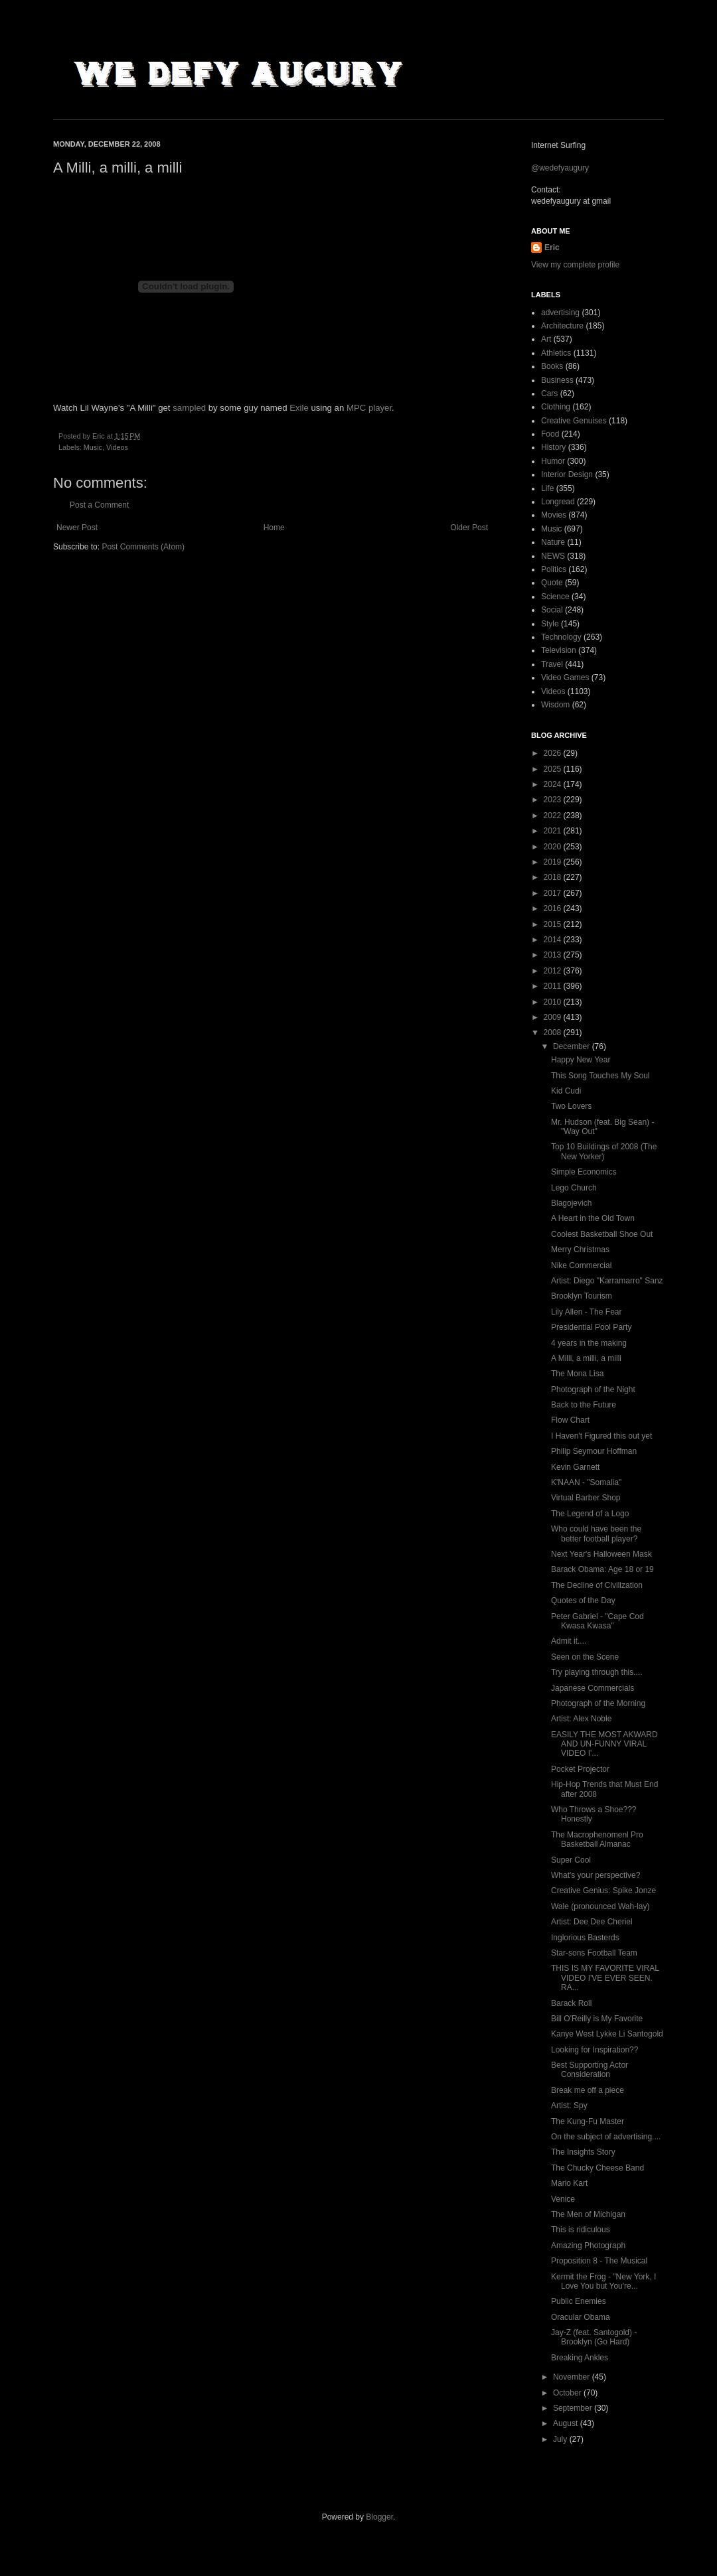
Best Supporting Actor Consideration (589, 2069)
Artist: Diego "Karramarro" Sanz (607, 1280)
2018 (554, 877)
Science (555, 596)
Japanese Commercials (592, 1688)
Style (550, 623)
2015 (554, 924)
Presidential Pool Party (591, 1327)
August (566, 2423)
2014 (554, 939)
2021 (554, 830)
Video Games (565, 677)
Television (558, 650)
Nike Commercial (581, 1265)
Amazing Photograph (588, 2245)
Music (93, 447)
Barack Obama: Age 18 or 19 (602, 1569)
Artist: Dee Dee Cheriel (592, 1921)
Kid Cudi (566, 1091)
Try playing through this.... (597, 1672)
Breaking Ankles (579, 2357)
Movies (553, 515)
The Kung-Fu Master (587, 2121)
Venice (563, 2199)
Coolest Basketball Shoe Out (602, 1234)
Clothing (555, 406)
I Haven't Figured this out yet (601, 1436)
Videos (117, 447)
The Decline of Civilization (597, 1585)
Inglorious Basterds (585, 1937)
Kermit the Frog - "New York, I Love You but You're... (603, 2281)
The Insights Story (583, 2152)
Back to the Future (583, 1404)
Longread (558, 501)
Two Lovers (571, 1106)
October (568, 2392)
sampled (189, 408)
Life (547, 488)
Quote (552, 582)
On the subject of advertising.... (606, 2136)
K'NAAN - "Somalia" (586, 1482)
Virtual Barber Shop (586, 1497)
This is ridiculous (580, 2229)
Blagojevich (571, 1203)
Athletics (556, 353)
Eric (552, 247)
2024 (554, 784)
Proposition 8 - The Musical (599, 2260)
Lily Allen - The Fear (586, 1312)
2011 (554, 986)
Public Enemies (578, 2301)
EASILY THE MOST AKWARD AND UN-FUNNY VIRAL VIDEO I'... (604, 1744)
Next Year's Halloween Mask (601, 1554)
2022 (554, 815)
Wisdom (555, 704)
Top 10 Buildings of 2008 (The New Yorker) (604, 1151)
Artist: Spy (569, 2105)
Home (274, 527)
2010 (554, 1002)
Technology (561, 637)
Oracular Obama (580, 2317)
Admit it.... (568, 1641)
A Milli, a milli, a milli (586, 1358)
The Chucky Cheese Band (597, 2168)
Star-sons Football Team (594, 1953)
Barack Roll (571, 2003)
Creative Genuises (574, 420)
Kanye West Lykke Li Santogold (607, 2034)
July (561, 2439)
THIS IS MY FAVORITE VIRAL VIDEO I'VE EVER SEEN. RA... (605, 1978)
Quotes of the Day (583, 1600)
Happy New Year (580, 1059)
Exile (299, 408)
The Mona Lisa (577, 1373)
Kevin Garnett (575, 1467)
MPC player (369, 408)
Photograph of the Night (593, 1389)
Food (550, 434)
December (572, 1046)
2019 (554, 862)
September (573, 2408)
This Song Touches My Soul (600, 1075)
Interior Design (567, 474)
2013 (554, 955)
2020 (554, 846)
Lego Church (574, 1187)
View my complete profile (575, 264)
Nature (553, 542)
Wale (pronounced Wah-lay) (600, 1906)
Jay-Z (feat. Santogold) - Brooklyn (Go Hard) (594, 2337)
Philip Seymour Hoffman (594, 1451)
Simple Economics (584, 1172)
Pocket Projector (580, 1769)
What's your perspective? (595, 1875)
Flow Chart (570, 1420)
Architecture (562, 325)
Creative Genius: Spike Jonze (603, 1890)
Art (546, 339)
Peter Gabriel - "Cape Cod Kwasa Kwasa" (597, 1621)
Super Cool (571, 1860)
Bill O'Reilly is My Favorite (597, 2018)
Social (552, 609)
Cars (549, 393)
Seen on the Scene (585, 1657)
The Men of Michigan (588, 2214)
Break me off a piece (587, 2090)
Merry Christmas (580, 1249)
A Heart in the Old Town (593, 1218)
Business (557, 380)
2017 (554, 893)
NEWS (553, 556)
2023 (554, 799)
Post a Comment (99, 505)
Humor (553, 461)
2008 (554, 1032)
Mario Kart (569, 2183)
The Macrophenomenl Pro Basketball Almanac (597, 1839)
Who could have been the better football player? (596, 1533)
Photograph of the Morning (598, 1703)
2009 (554, 1017)
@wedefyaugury (560, 168)
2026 (554, 753)
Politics (553, 569)
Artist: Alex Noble (581, 1718)
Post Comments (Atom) (143, 546)
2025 (554, 769)
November (572, 2377)
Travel (552, 664)
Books (552, 366)
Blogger (379, 2517)
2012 (554, 970)
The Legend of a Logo (590, 1513)
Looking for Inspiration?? (594, 2049)
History (553, 447)
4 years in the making (589, 1343)
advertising (560, 312)
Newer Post (77, 527)
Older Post (469, 527)
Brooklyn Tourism (581, 1296)
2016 (554, 908)
